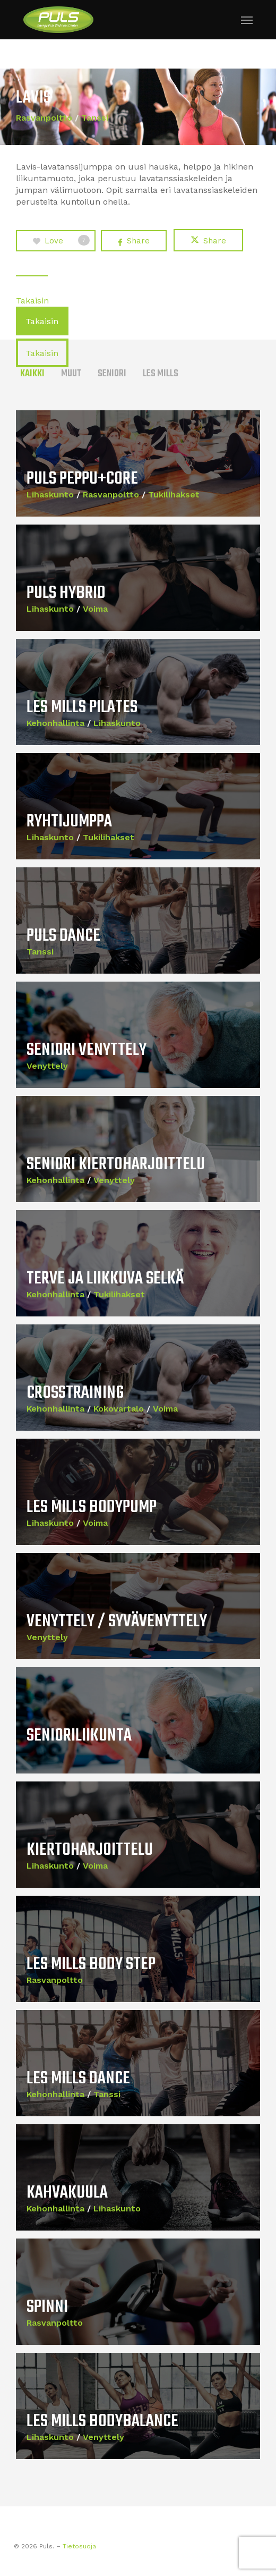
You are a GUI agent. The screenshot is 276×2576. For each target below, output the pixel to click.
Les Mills (160, 374)
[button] (247, 19)
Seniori (112, 374)
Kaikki (32, 374)
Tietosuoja (79, 2546)
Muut (71, 374)
